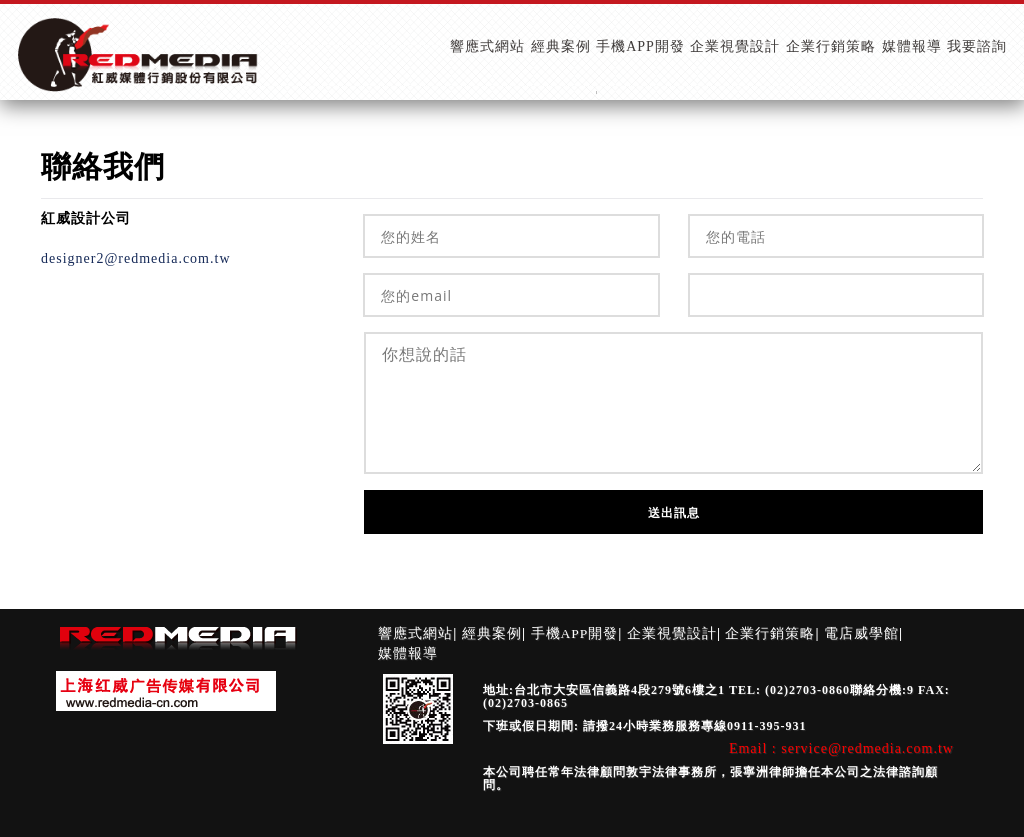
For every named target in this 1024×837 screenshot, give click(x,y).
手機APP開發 (575, 633)
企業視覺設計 (672, 633)
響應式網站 (415, 633)
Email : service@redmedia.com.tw (841, 748)
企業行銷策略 (770, 633)
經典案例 (492, 633)
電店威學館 (861, 633)
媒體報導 (408, 653)
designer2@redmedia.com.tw (136, 258)
